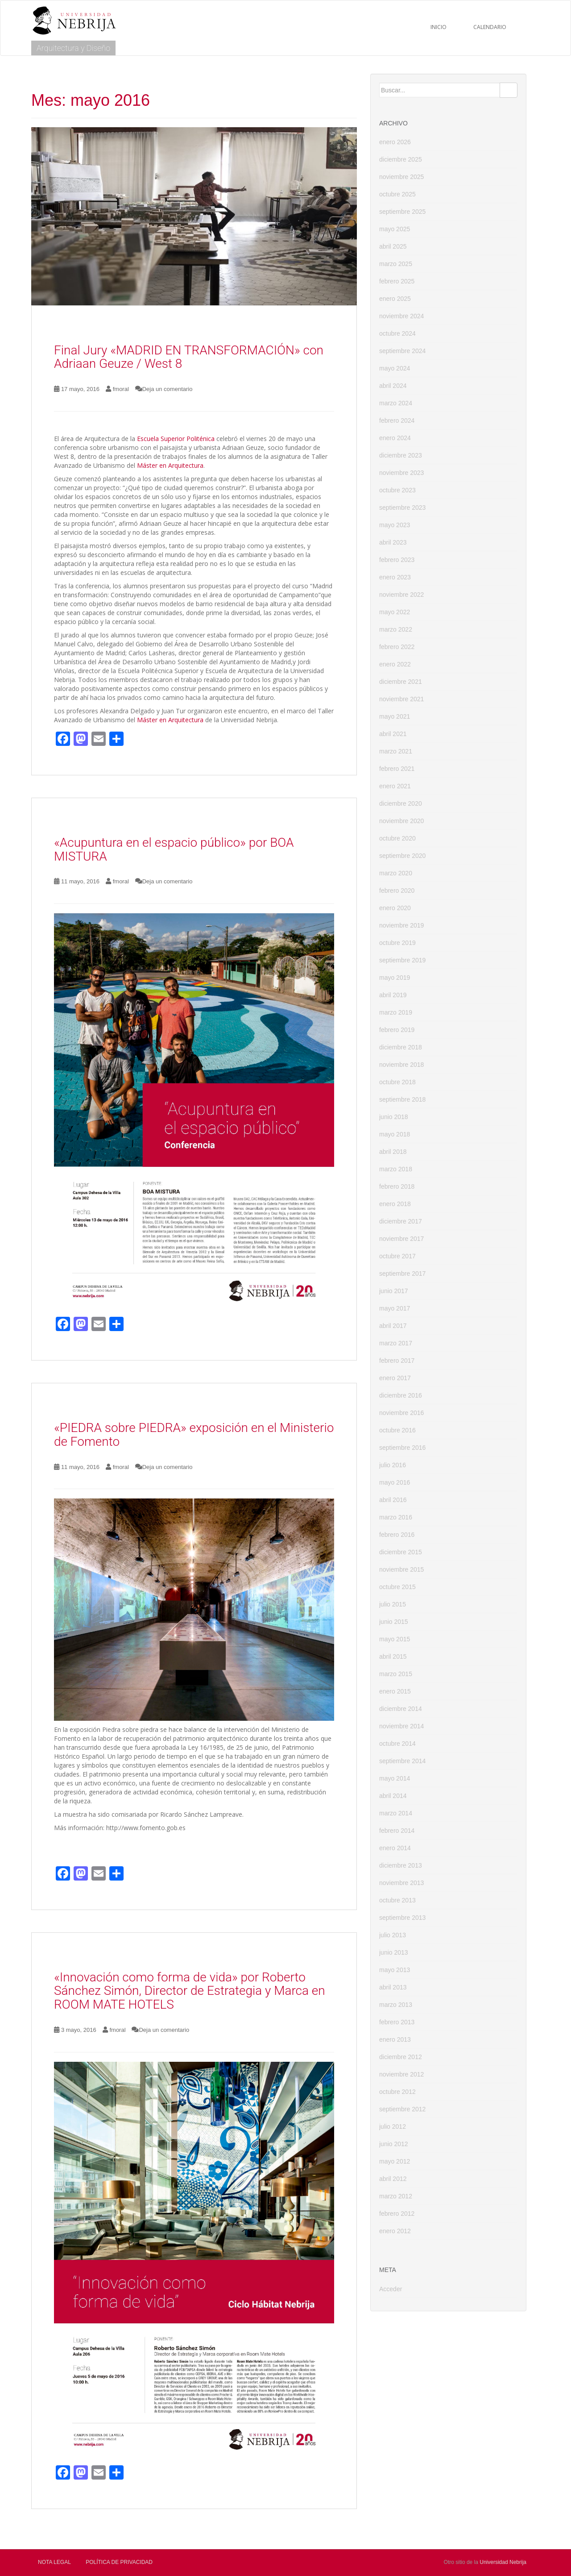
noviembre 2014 (401, 1726)
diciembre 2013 (400, 1865)
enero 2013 (395, 2039)
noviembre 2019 (401, 925)
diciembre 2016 (400, 1395)
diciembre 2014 (400, 1708)
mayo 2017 (394, 1308)
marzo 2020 (395, 873)
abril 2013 (393, 1987)
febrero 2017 (396, 1360)
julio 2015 (392, 1604)
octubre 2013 (397, 1900)
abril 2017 (393, 1325)
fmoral (121, 389)
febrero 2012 (396, 2213)
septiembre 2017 (402, 1273)
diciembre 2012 (400, 2056)
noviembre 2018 (401, 1064)
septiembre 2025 (402, 211)
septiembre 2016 (402, 1447)
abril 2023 (393, 542)
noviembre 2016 (401, 1412)
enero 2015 (395, 1691)
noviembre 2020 (401, 820)
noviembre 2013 (401, 1882)
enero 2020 (395, 907)
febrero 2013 (396, 2022)
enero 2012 (395, 2231)
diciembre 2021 (400, 681)
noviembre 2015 (401, 1569)
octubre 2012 (397, 2091)
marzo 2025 (395, 263)
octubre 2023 (397, 490)
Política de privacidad (119, 2562)
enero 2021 (395, 786)
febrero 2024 (396, 420)
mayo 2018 (394, 1134)
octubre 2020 (397, 838)
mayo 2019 (394, 977)
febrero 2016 (396, 1534)
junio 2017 (393, 1290)
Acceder (390, 2289)
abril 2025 (393, 246)
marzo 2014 (395, 1813)
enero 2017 (395, 1378)
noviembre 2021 (401, 699)
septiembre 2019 (402, 960)
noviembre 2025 (401, 176)
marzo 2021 (395, 751)
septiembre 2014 (402, 1760)
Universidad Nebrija (503, 2562)
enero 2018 (395, 1203)
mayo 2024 (394, 368)
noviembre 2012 (401, 2074)
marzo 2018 (395, 1169)
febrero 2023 (396, 559)
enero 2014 (395, 1848)
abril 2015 (393, 1656)
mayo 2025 (394, 229)
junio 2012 (393, 2143)
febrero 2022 (396, 646)
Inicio (438, 27)
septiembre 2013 (402, 1917)
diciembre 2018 (400, 1047)
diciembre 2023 (400, 455)
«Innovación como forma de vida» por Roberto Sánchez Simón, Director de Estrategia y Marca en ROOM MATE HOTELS (189, 1991)
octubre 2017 (397, 1256)
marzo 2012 (395, 2196)
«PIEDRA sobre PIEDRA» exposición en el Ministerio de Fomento (194, 1434)
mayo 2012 (394, 2161)
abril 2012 (393, 2178)
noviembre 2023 (401, 472)
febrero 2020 (396, 890)
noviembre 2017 (401, 1238)
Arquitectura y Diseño (73, 48)
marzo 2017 (395, 1343)
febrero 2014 (396, 1830)
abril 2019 (393, 995)
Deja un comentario (167, 389)
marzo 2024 (395, 403)
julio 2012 (392, 2126)
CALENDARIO (489, 27)
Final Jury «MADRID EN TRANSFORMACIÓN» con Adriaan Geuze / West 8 (188, 357)
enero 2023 (395, 577)
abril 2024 (393, 385)
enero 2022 (395, 664)
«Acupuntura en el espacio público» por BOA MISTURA (174, 849)
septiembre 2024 (402, 350)
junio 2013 (393, 1952)
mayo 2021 (394, 716)
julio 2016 (392, 1465)
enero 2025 (395, 298)
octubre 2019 (397, 942)
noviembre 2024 (401, 316)
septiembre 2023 (402, 507)
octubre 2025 (397, 194)
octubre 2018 (397, 1082)
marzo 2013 (395, 2004)
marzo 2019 (395, 1012)
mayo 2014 (394, 1778)
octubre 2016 (397, 1430)
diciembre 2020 (400, 803)
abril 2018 (393, 1151)
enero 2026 (395, 142)
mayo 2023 (394, 525)
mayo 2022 (394, 612)
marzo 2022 (395, 629)
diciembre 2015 (400, 1552)
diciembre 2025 (400, 159)
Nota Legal (54, 2562)
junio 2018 (393, 1116)
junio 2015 (393, 1621)
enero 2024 (395, 437)
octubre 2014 (397, 1743)
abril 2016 (393, 1499)
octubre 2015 (397, 1586)
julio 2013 (392, 1935)
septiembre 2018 (402, 1099)
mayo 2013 (394, 1969)
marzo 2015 (395, 1673)
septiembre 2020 (402, 855)
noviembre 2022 (401, 594)
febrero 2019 (396, 1029)
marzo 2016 (395, 1517)
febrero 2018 (396, 1186)
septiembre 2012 (402, 2109)
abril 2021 (393, 733)
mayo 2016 (394, 1482)
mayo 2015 (394, 1639)
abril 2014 (393, 1795)
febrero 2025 (396, 281)
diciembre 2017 (400, 1221)
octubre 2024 (397, 333)
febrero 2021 (396, 768)
